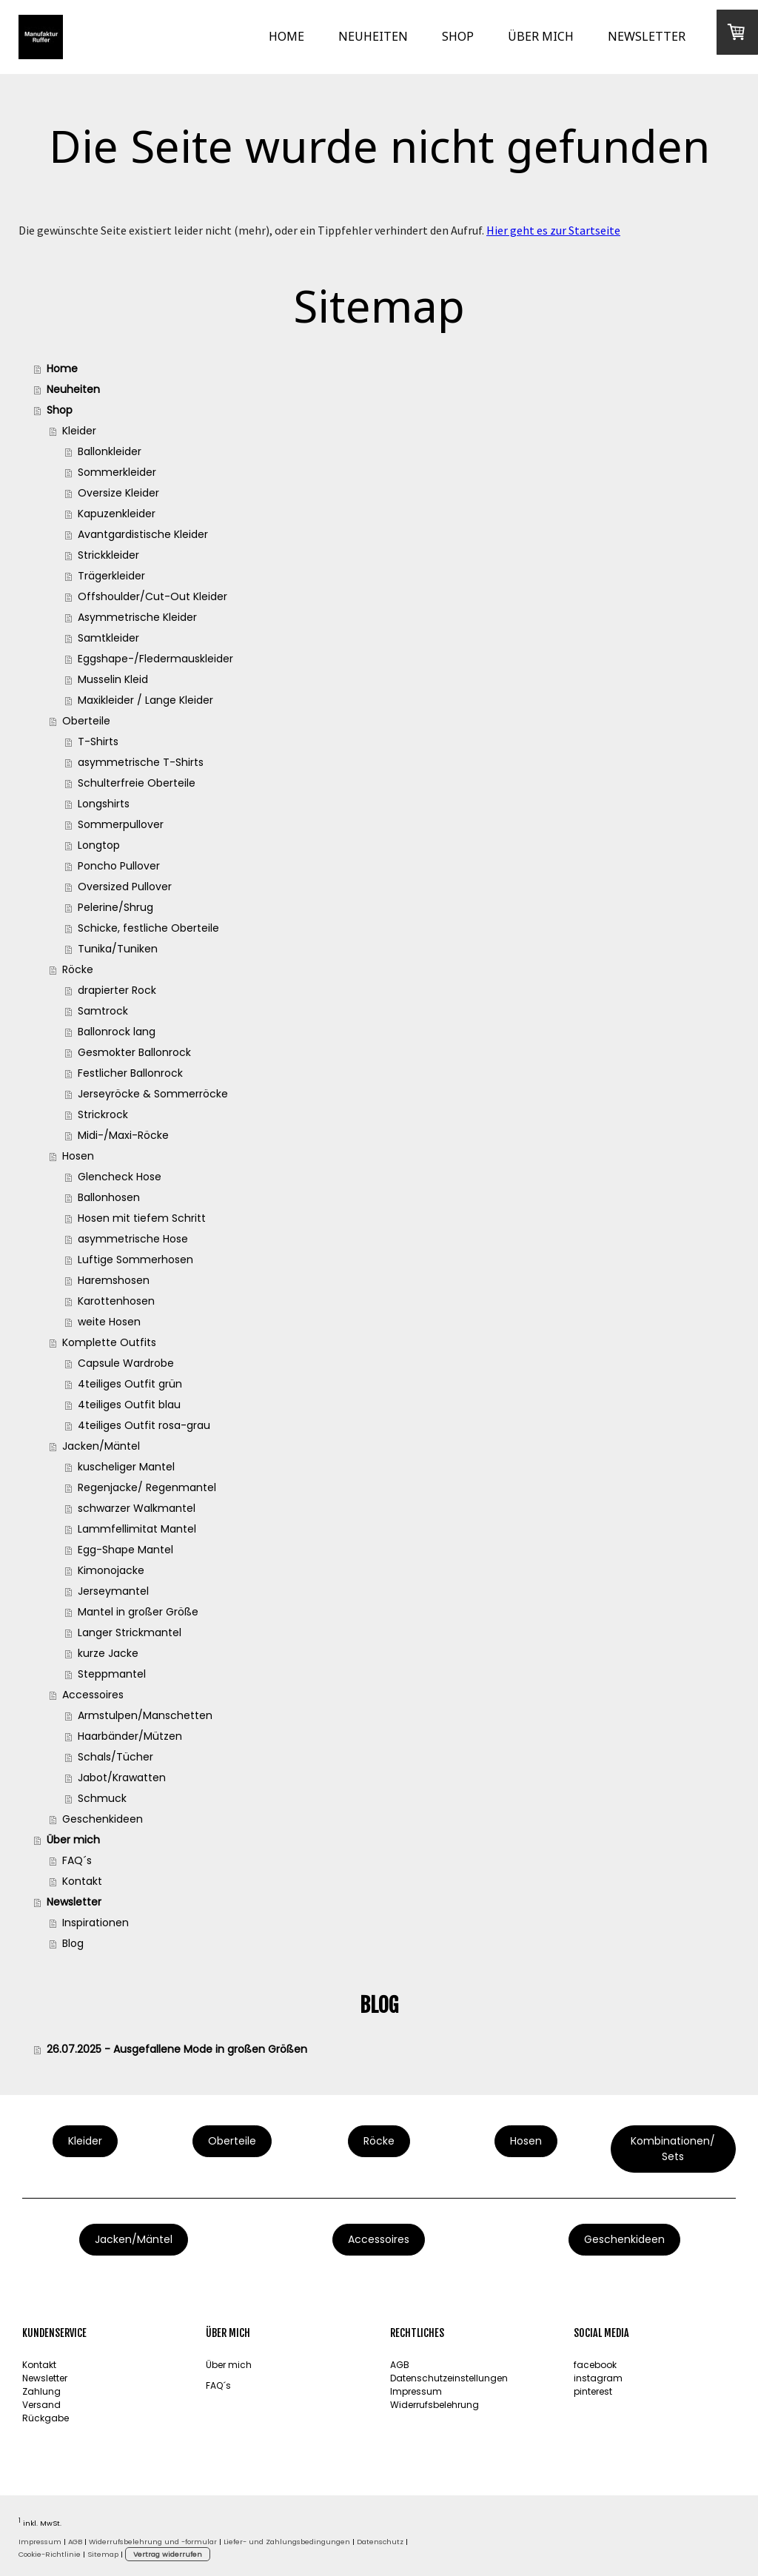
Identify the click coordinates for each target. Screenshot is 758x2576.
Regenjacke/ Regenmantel (147, 1487)
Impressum (416, 2391)
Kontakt (82, 1881)
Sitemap (102, 2554)
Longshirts (104, 803)
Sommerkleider (117, 472)
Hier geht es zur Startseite (553, 230)
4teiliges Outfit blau (129, 1404)
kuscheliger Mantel (126, 1466)
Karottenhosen (116, 1301)
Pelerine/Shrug (115, 907)
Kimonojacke (111, 1570)
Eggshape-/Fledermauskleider (155, 658)
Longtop (99, 845)
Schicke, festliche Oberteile (148, 928)
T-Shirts (98, 741)
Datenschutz (380, 2541)
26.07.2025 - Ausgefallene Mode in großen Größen (177, 2049)
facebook (595, 2364)
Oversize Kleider (118, 492)
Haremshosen (114, 1280)
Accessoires (93, 1694)
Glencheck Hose (119, 1176)
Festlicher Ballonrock (130, 1073)
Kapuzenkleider (116, 513)
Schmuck (102, 1798)
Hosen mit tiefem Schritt (142, 1218)
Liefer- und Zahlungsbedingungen (287, 2541)
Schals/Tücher (115, 1756)
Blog (73, 1943)
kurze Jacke (108, 1653)
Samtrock (103, 1010)
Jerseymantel (113, 1591)
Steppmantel (112, 1674)
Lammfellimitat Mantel (137, 1528)
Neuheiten (373, 36)
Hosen (78, 1156)
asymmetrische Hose (133, 1238)
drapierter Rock (117, 990)
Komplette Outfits (109, 1342)
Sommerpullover (121, 824)
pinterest (593, 2391)
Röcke (77, 969)
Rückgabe (45, 2418)
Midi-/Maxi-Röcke (123, 1135)
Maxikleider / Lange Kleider (145, 700)
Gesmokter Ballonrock (134, 1052)
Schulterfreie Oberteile (136, 783)
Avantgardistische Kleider (143, 534)
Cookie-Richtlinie (50, 2554)
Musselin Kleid (113, 679)
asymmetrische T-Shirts (141, 762)
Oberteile (86, 720)
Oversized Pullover (125, 886)
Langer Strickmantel (129, 1632)
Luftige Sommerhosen (135, 1259)
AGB (399, 2364)
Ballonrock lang (116, 1031)
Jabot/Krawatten (122, 1777)
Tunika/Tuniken (118, 948)
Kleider (79, 430)
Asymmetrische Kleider (137, 617)
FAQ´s (77, 1860)
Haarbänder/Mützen (130, 1736)
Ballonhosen (109, 1197)
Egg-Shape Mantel (125, 1549)
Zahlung (41, 2391)
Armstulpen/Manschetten (145, 1715)
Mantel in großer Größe (138, 1611)
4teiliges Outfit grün (130, 1383)
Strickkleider (108, 555)
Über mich (541, 36)
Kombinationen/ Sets (673, 2148)
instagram (598, 2378)
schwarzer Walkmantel (136, 1508)
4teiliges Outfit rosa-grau (144, 1425)
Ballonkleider (109, 451)
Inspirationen (95, 1922)
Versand (41, 2404)
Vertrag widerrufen (167, 2554)
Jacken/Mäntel (101, 1446)
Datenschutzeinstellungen (449, 2378)
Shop (458, 36)
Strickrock (103, 1114)
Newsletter (646, 36)
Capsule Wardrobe (126, 1363)
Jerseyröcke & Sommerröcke (153, 1093)
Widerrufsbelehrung (434, 2404)
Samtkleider (108, 637)
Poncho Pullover (119, 865)
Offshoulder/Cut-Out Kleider (152, 596)
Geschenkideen (102, 1819)
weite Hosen (109, 1321)
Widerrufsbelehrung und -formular (153, 2541)
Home (286, 36)
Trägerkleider (111, 575)
